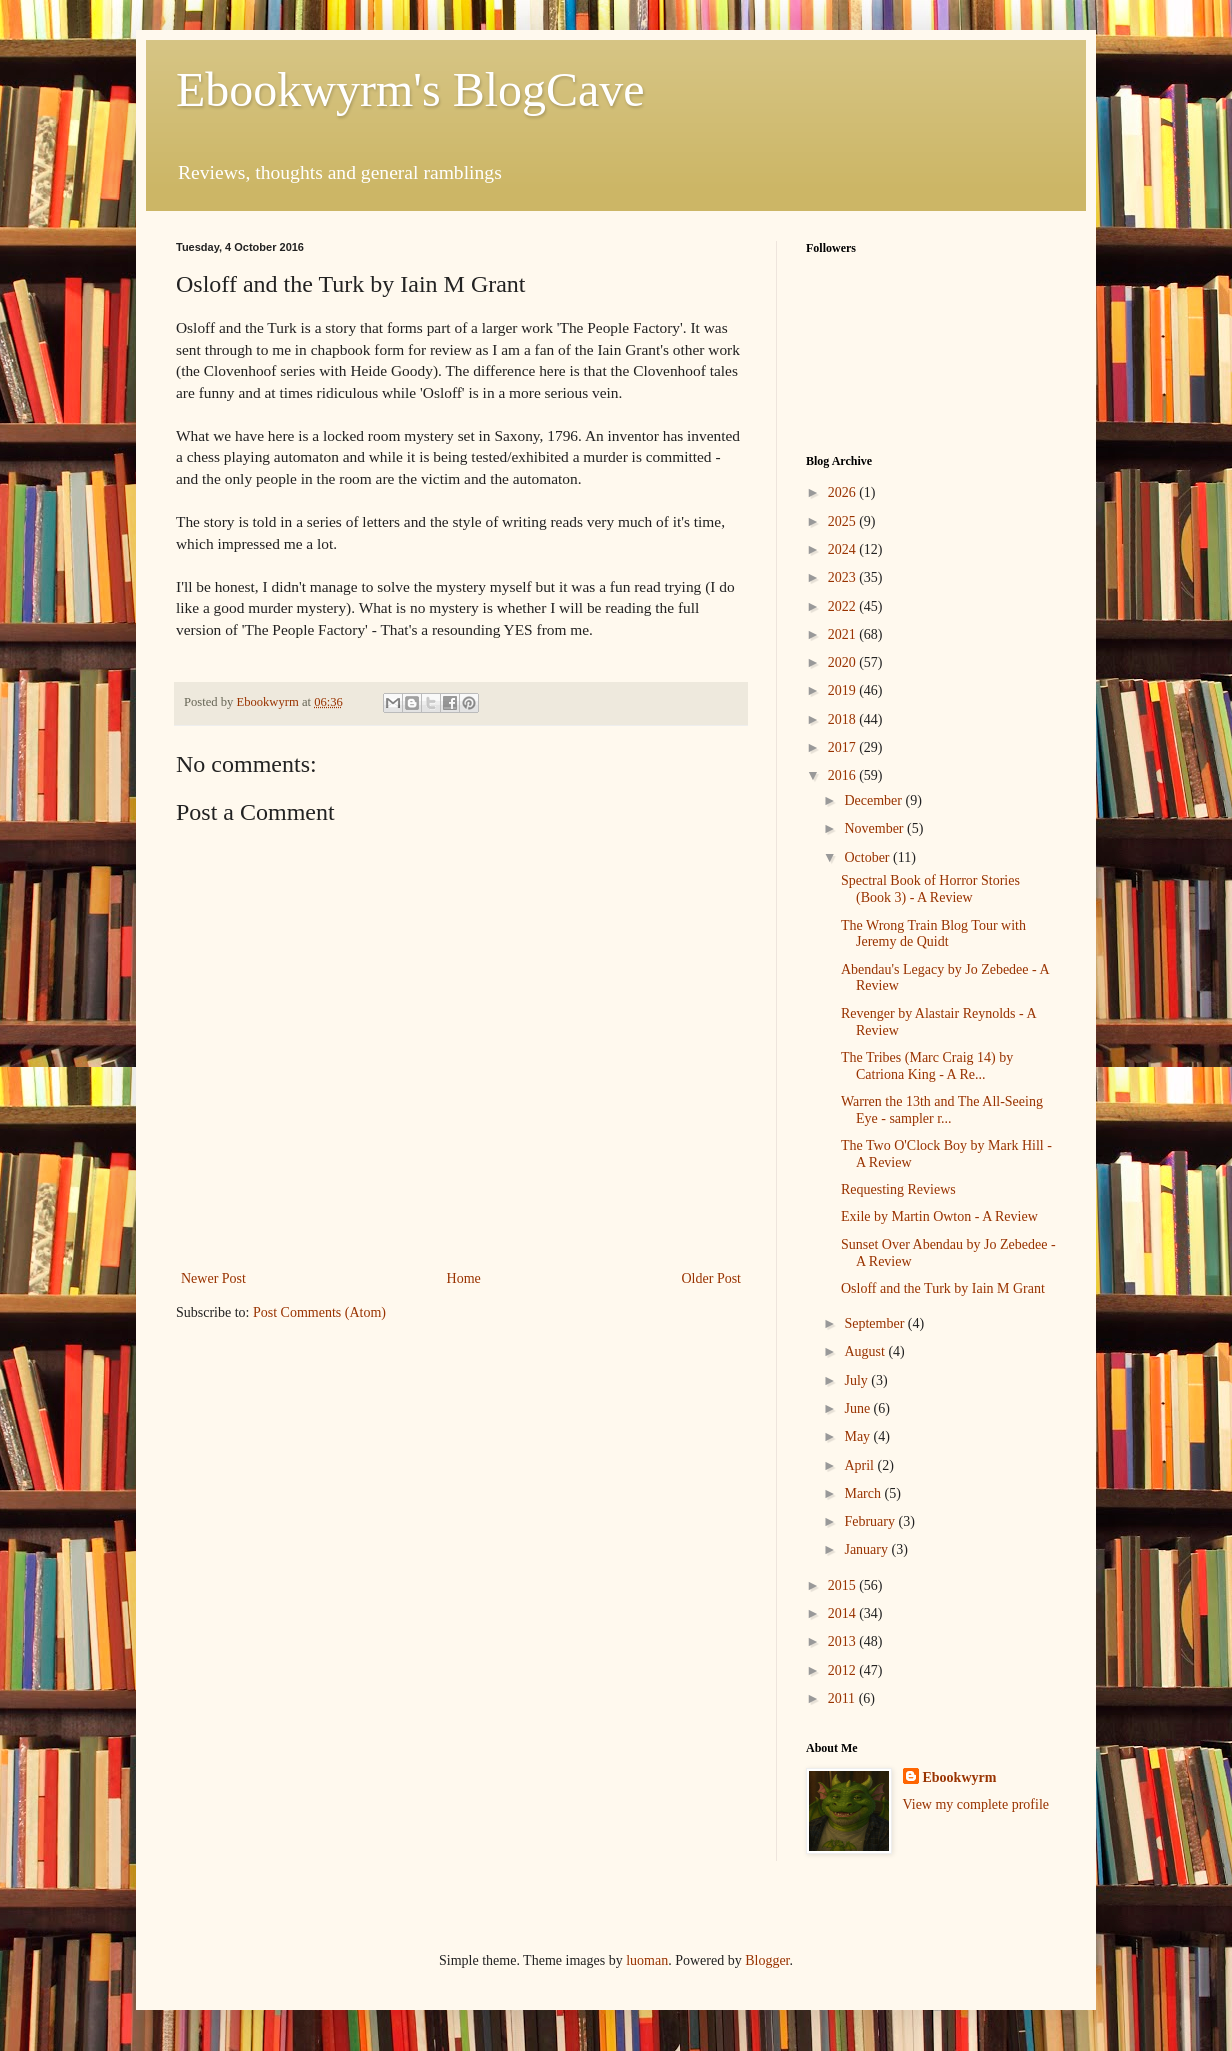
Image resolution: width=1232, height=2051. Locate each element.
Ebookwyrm (960, 1777)
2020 (844, 662)
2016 (844, 775)
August (866, 1351)
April (860, 1465)
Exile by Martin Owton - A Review (939, 1216)
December (874, 800)
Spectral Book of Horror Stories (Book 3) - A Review (930, 889)
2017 (844, 747)
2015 (844, 1585)
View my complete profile (976, 1804)
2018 (844, 719)
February (871, 1521)
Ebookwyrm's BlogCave (410, 89)
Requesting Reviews (898, 1189)
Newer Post (213, 1278)
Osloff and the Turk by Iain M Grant (943, 1288)
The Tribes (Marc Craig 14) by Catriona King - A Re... (927, 1066)
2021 (844, 634)
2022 (844, 606)
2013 (844, 1641)
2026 (844, 492)
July (857, 1380)
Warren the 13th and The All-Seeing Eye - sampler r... (942, 1110)
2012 (844, 1670)
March (864, 1493)
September (875, 1323)
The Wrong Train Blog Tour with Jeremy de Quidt (933, 934)
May (858, 1436)
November (875, 828)
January (867, 1549)
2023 (844, 577)
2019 (844, 690)
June (858, 1408)
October (868, 857)
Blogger (767, 1960)
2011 (843, 1698)
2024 (844, 549)
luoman (647, 1960)
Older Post (712, 1278)
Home (464, 1278)
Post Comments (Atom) (319, 1312)
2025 (844, 521)
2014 (844, 1613)
